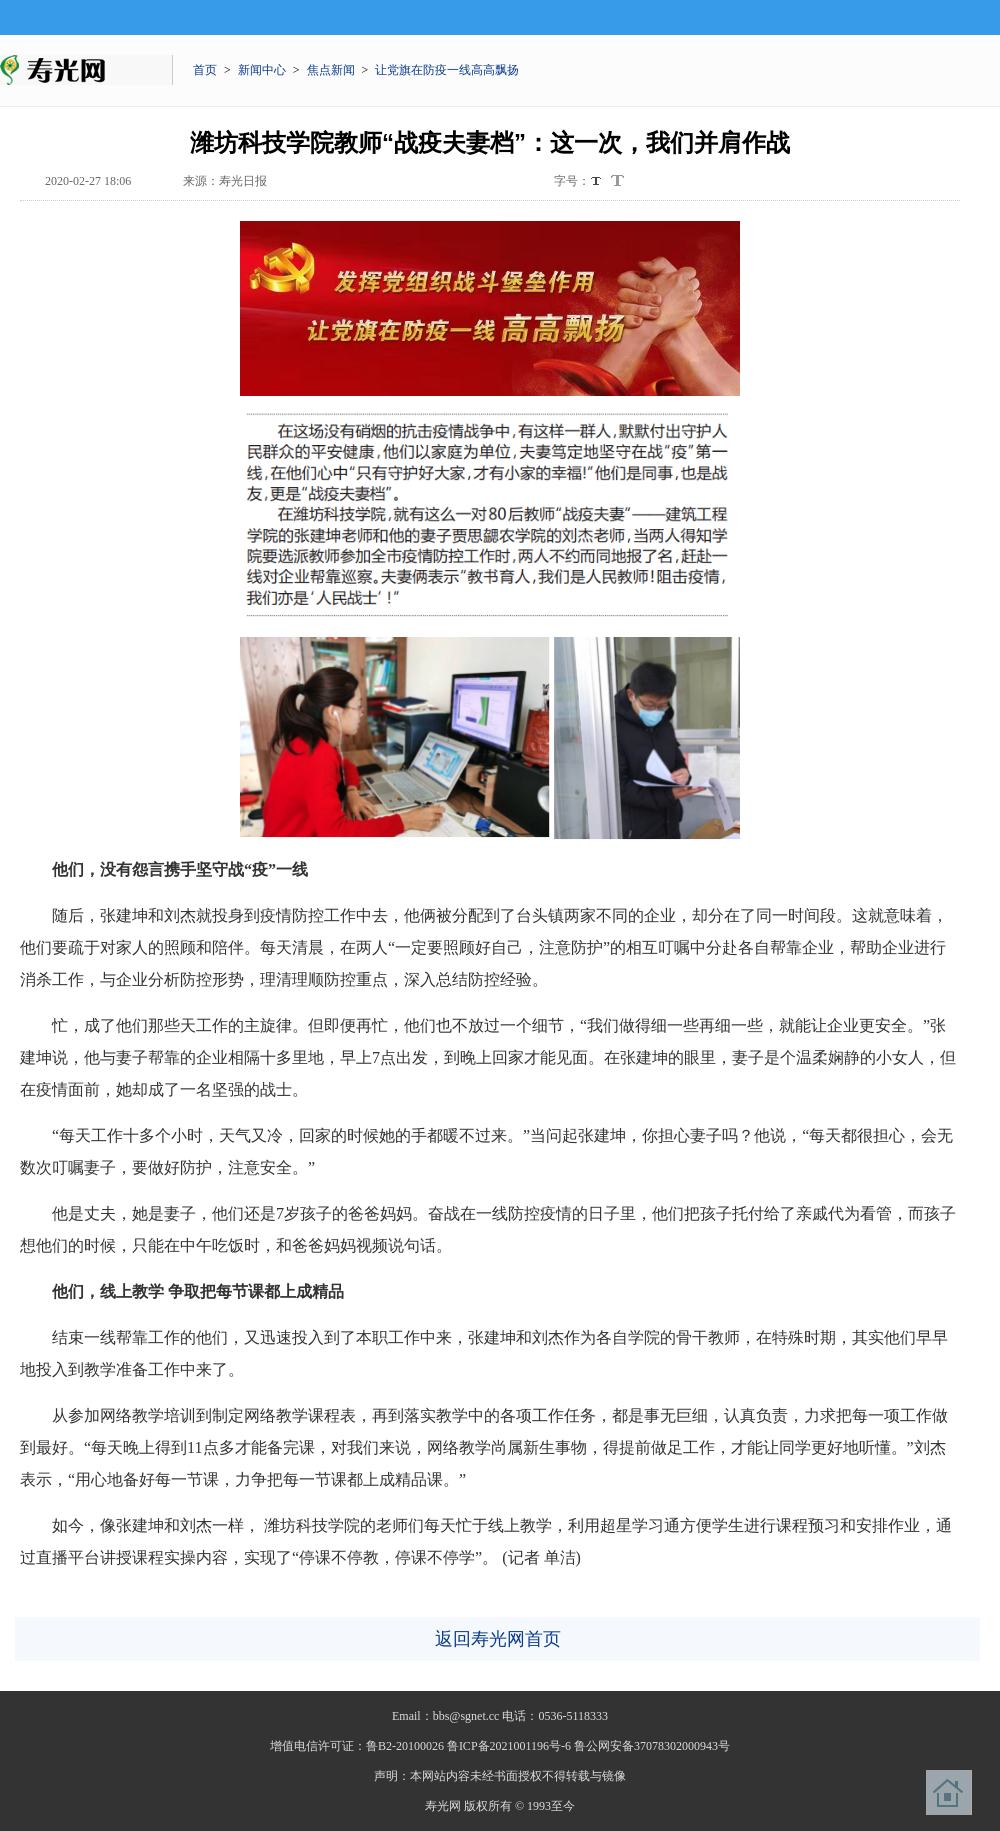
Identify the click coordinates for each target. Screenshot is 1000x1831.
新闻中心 (262, 70)
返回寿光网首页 (498, 1639)
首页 (205, 70)
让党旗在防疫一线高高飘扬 (447, 70)
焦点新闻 (331, 70)
